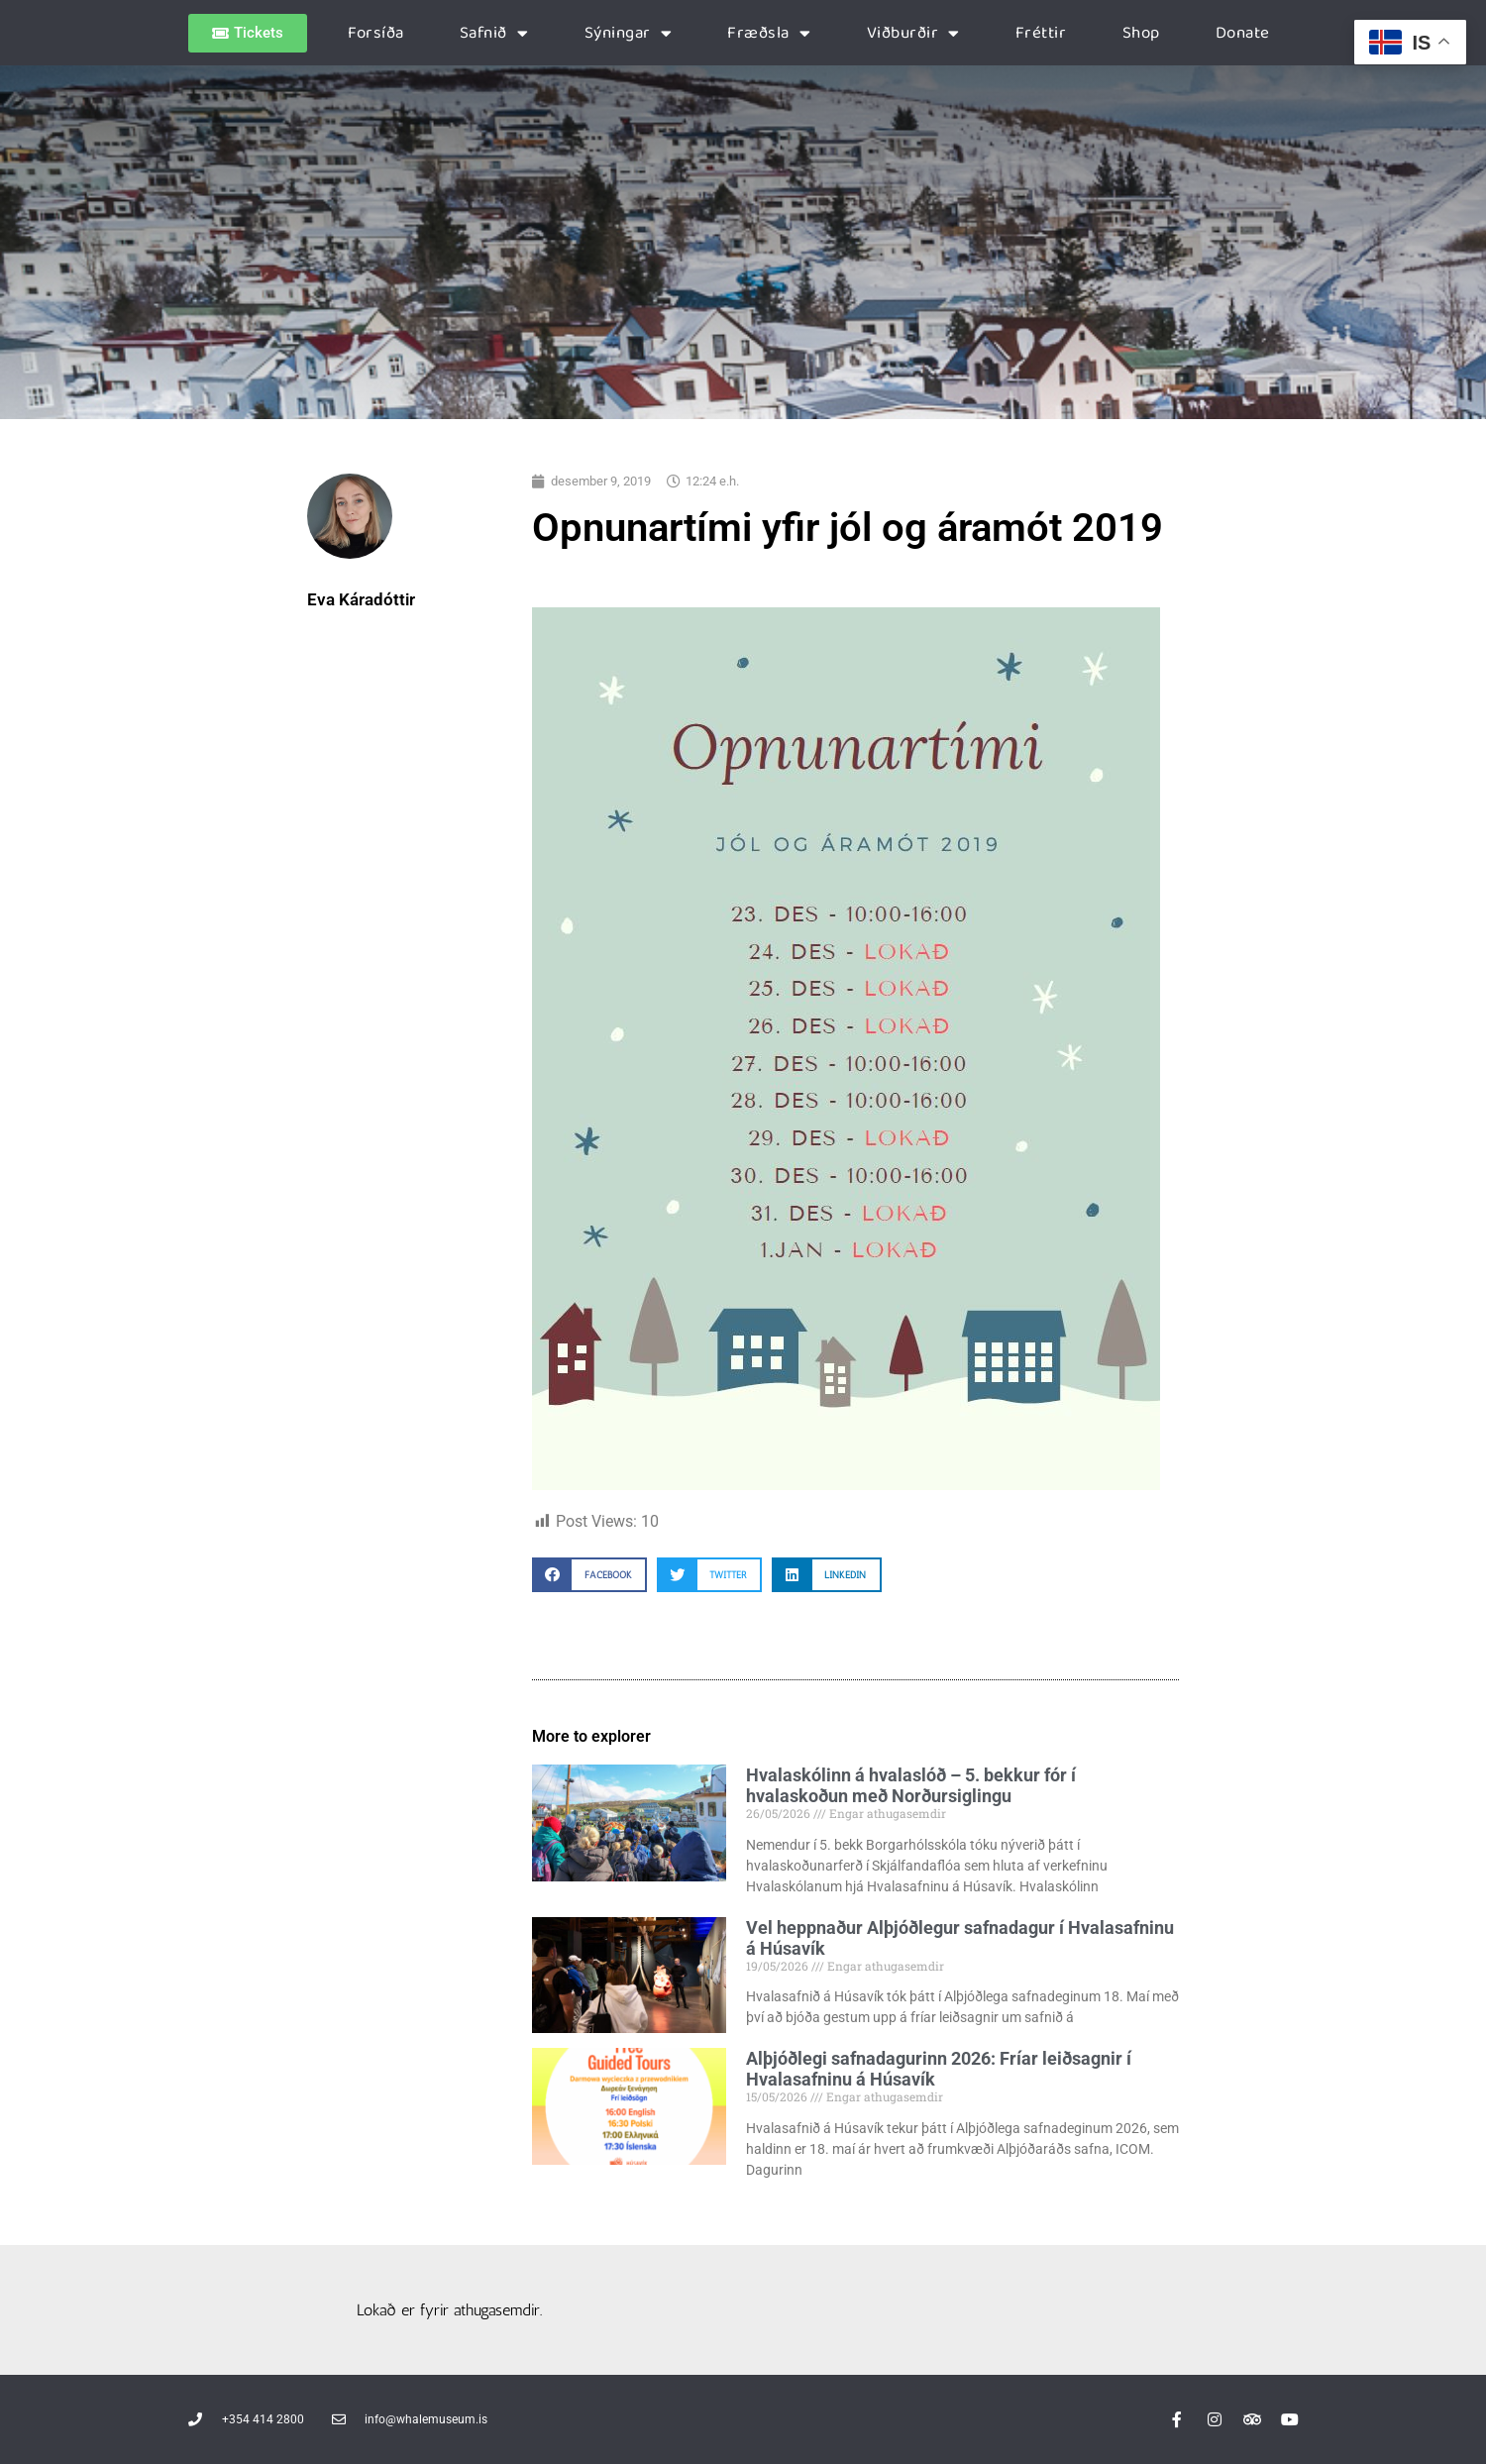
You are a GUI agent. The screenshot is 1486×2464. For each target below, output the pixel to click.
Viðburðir (913, 33)
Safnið (494, 33)
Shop (1141, 33)
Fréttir (1041, 33)
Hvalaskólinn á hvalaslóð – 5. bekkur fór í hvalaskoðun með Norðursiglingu (911, 1785)
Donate (1243, 33)
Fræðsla (768, 33)
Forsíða (376, 33)
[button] (589, 1574)
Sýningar (628, 33)
